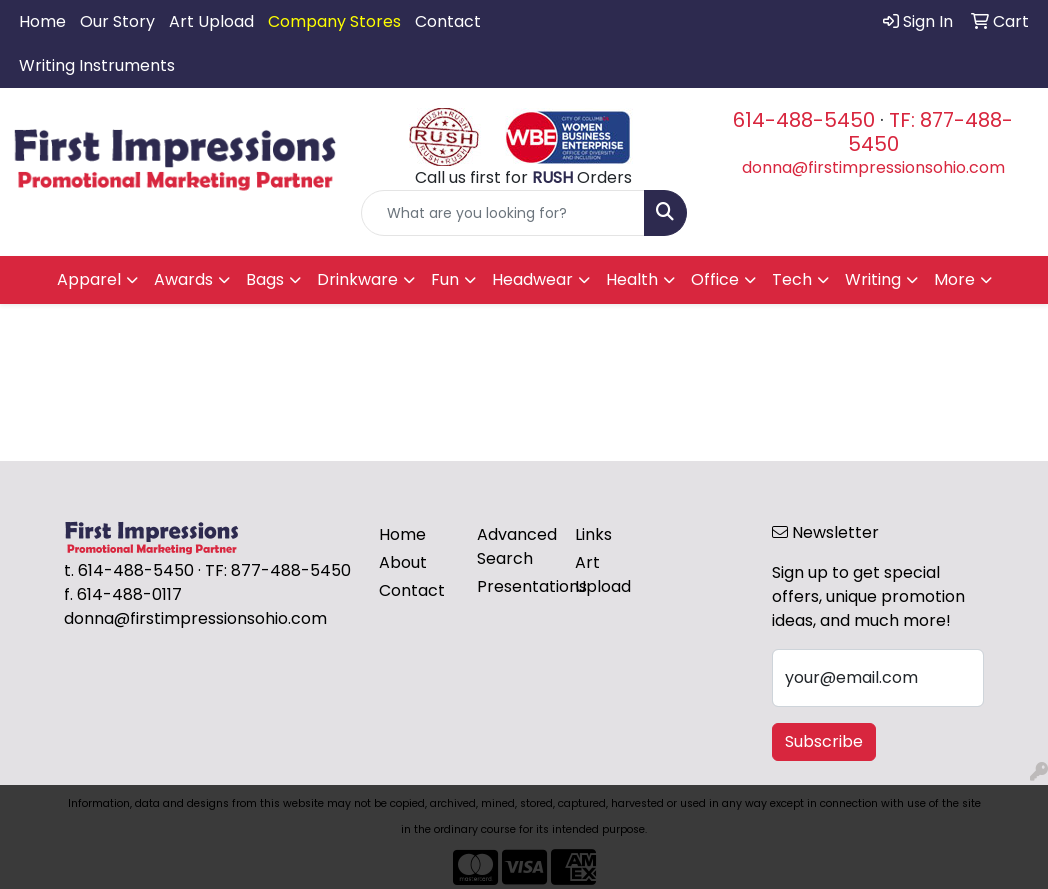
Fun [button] (445, 279)
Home (42, 21)
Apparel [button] (89, 279)
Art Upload (211, 21)
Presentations (514, 586)
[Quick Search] (502, 213)
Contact (448, 21)
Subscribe (824, 741)
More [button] (954, 279)
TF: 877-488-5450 (931, 132)
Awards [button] (183, 279)
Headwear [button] (532, 279)
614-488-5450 (804, 120)
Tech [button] (792, 279)
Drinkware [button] (357, 279)
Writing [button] (873, 279)
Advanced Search (514, 546)
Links (593, 534)
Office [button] (715, 279)
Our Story (117, 21)
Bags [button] (265, 279)
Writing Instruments (97, 65)
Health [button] (632, 279)
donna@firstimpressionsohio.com (873, 167)
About (403, 562)
